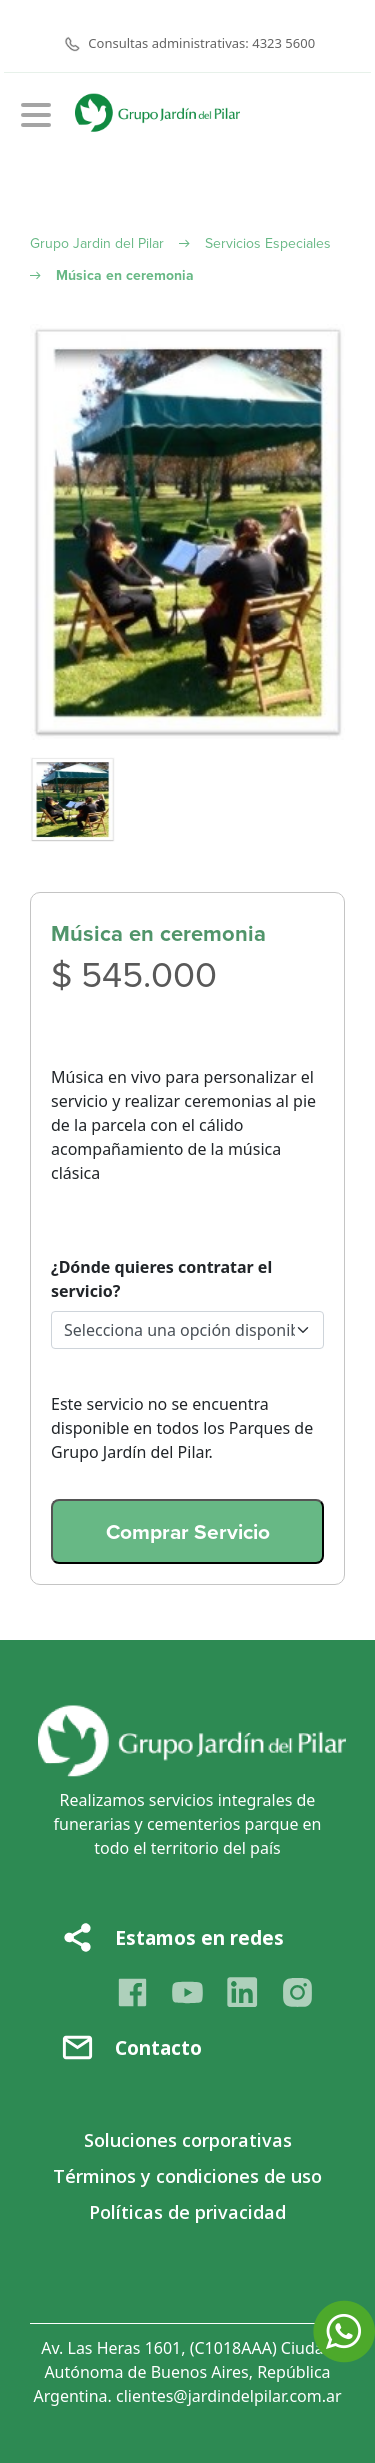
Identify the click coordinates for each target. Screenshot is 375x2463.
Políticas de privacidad (187, 2212)
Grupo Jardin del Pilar (97, 243)
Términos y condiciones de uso (187, 2176)
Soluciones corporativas (188, 2140)
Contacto (158, 2048)
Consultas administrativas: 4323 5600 (201, 43)
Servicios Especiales (268, 243)
